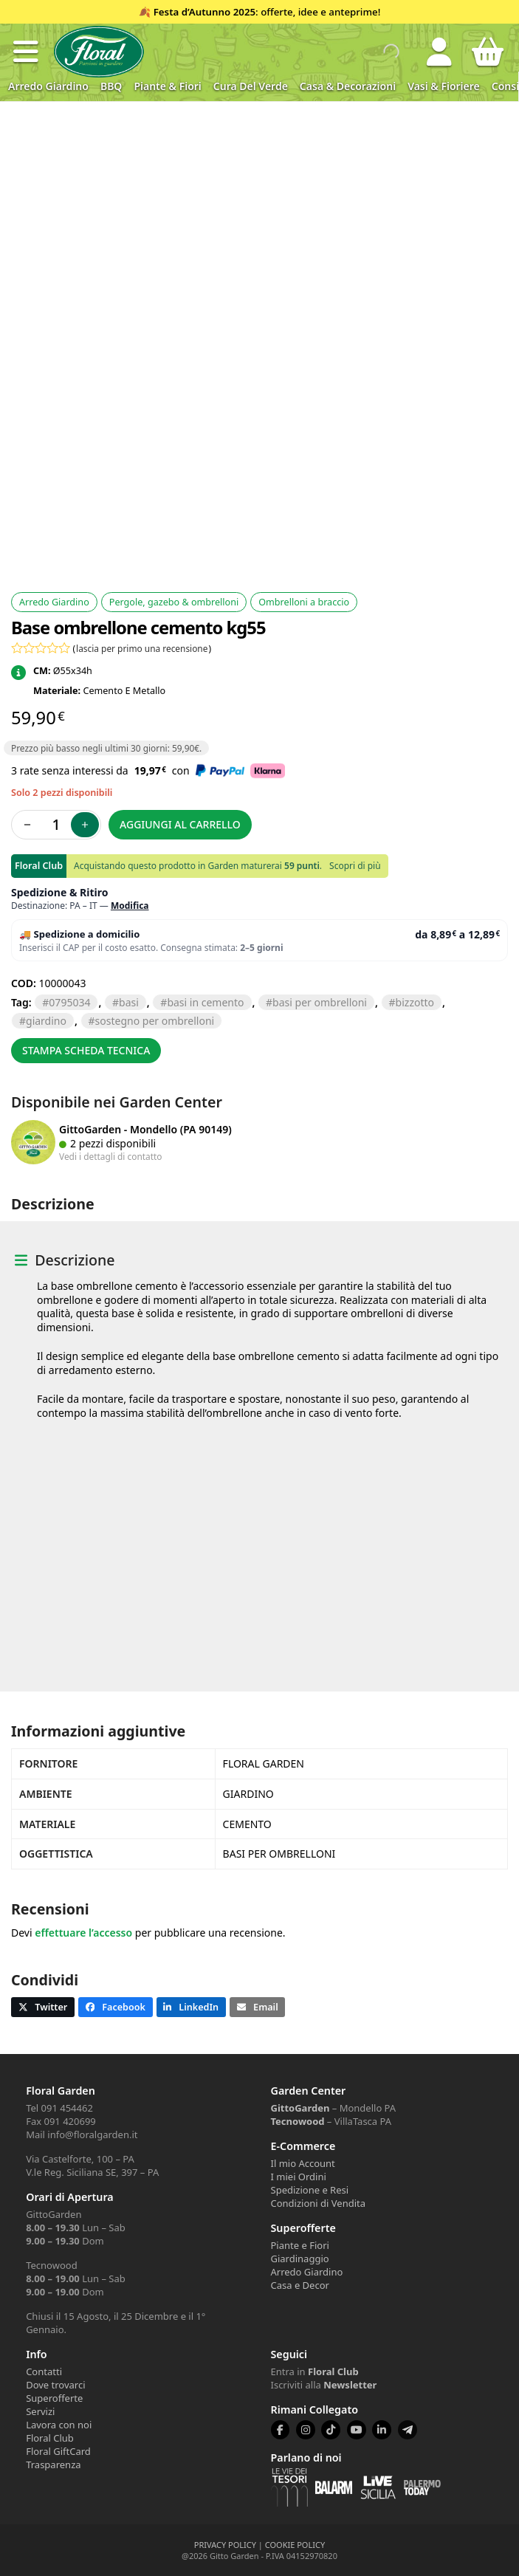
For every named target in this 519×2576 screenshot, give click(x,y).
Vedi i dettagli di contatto (110, 1156)
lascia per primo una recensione (141, 648)
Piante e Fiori (300, 2245)
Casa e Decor (300, 2285)
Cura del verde (250, 86)
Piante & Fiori (167, 86)
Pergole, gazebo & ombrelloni (173, 602)
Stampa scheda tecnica (86, 1050)
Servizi (40, 2411)
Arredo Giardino (48, 86)
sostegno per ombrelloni (155, 1021)
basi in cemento (205, 1002)
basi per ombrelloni (319, 1002)
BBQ (111, 86)
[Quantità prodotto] (56, 824)
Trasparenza (53, 2464)
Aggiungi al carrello (180, 824)
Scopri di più (354, 865)
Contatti (44, 2371)
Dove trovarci (55, 2384)
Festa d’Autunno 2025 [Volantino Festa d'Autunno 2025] (204, 11)
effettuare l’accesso (83, 1933)
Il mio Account (303, 2163)
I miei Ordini (298, 2176)
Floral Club (50, 2438)
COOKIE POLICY (295, 2544)
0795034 (69, 1002)
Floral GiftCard (58, 2451)
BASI (129, 1002)
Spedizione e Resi (310, 2190)
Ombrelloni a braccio (303, 602)
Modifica (130, 905)
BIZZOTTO (415, 1002)
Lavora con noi (59, 2424)
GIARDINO (46, 1021)
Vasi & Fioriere (444, 86)
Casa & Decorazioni (348, 86)
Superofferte (54, 2398)
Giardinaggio (300, 2258)
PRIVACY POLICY (225, 2544)
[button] (25, 51)
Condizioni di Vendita (318, 2203)
